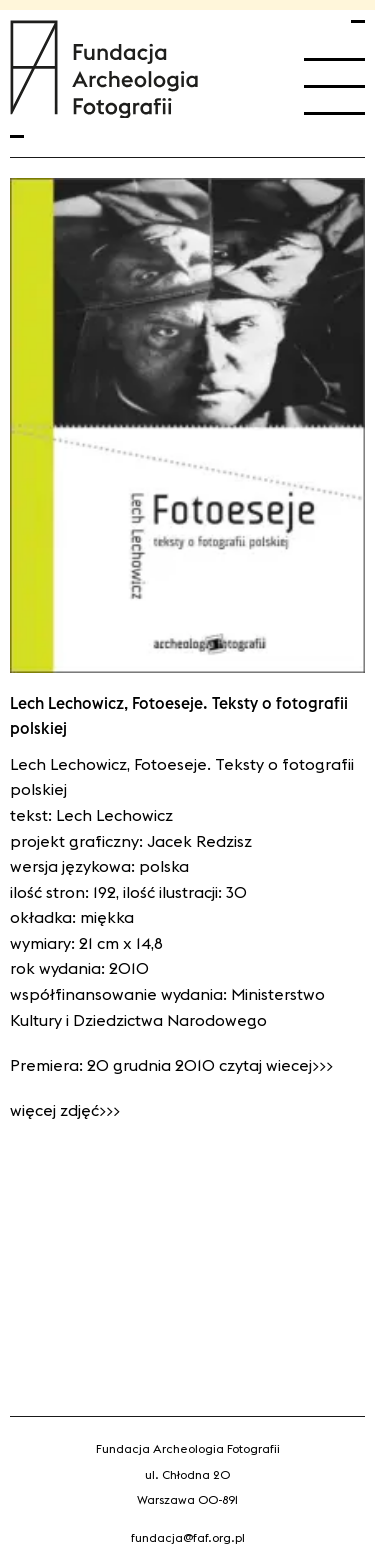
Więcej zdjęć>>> (65, 1110)
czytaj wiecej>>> (276, 1065)
